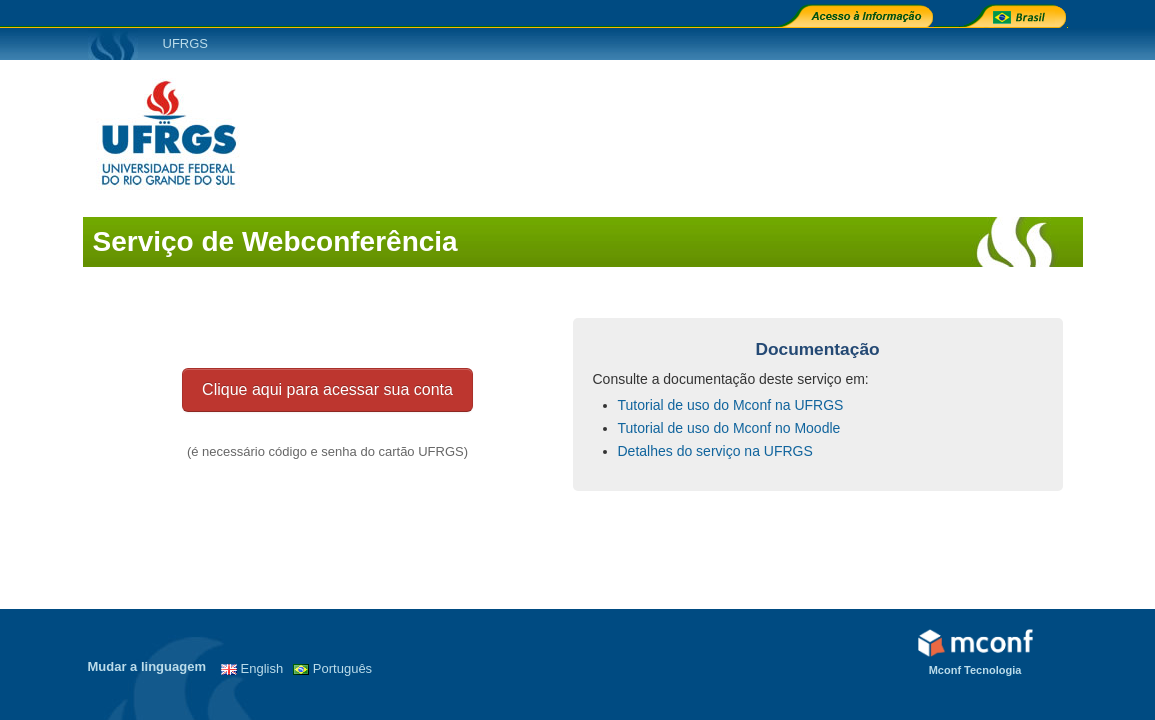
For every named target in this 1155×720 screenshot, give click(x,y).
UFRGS (186, 43)
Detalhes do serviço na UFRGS (715, 451)
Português (342, 668)
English (262, 668)
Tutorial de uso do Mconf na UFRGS (731, 405)
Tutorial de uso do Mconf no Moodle (729, 428)
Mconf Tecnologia (975, 670)
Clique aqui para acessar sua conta (327, 389)
